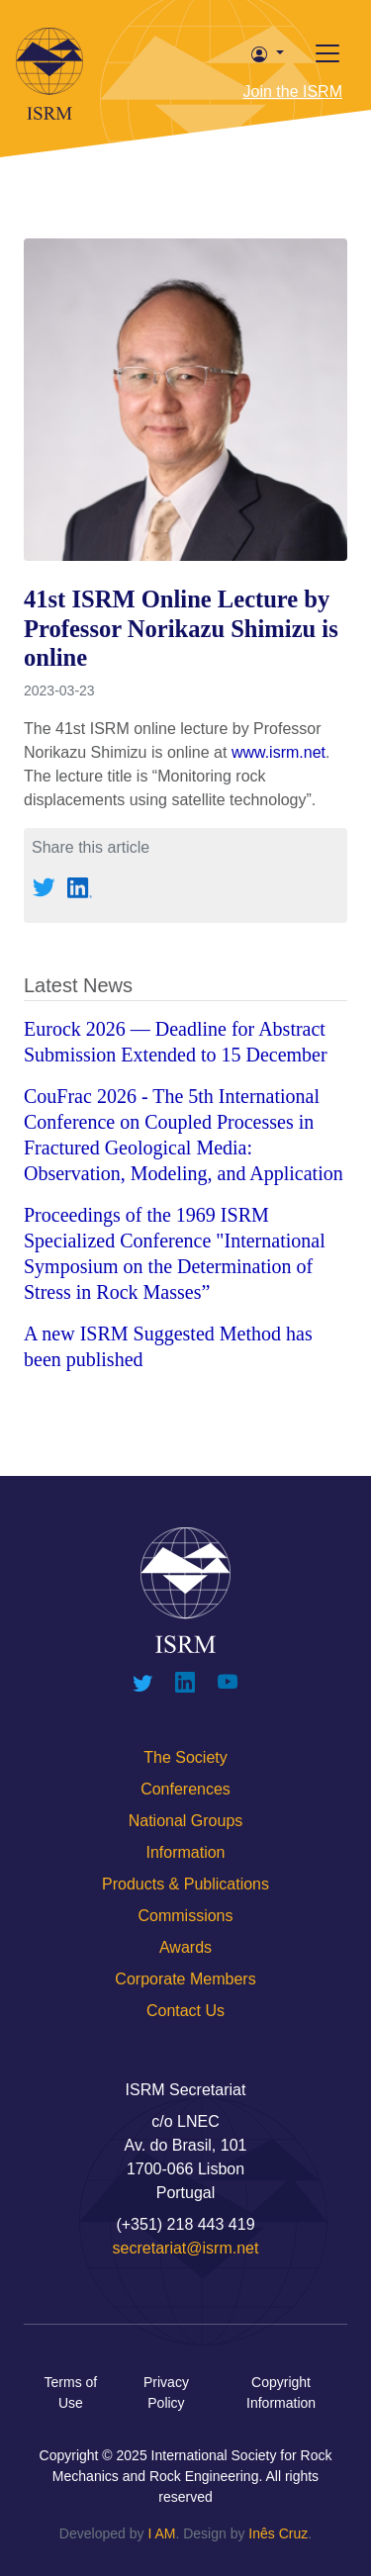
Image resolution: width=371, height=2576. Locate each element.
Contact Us (185, 2010)
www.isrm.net (278, 752)
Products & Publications (185, 1884)
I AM (161, 2533)
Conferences (185, 1789)
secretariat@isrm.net (186, 2248)
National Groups (186, 1820)
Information (185, 1852)
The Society (185, 1757)
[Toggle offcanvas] (327, 53)
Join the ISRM (292, 91)
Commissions (185, 1915)
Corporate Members (185, 1979)
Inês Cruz (278, 2533)
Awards (185, 1947)
